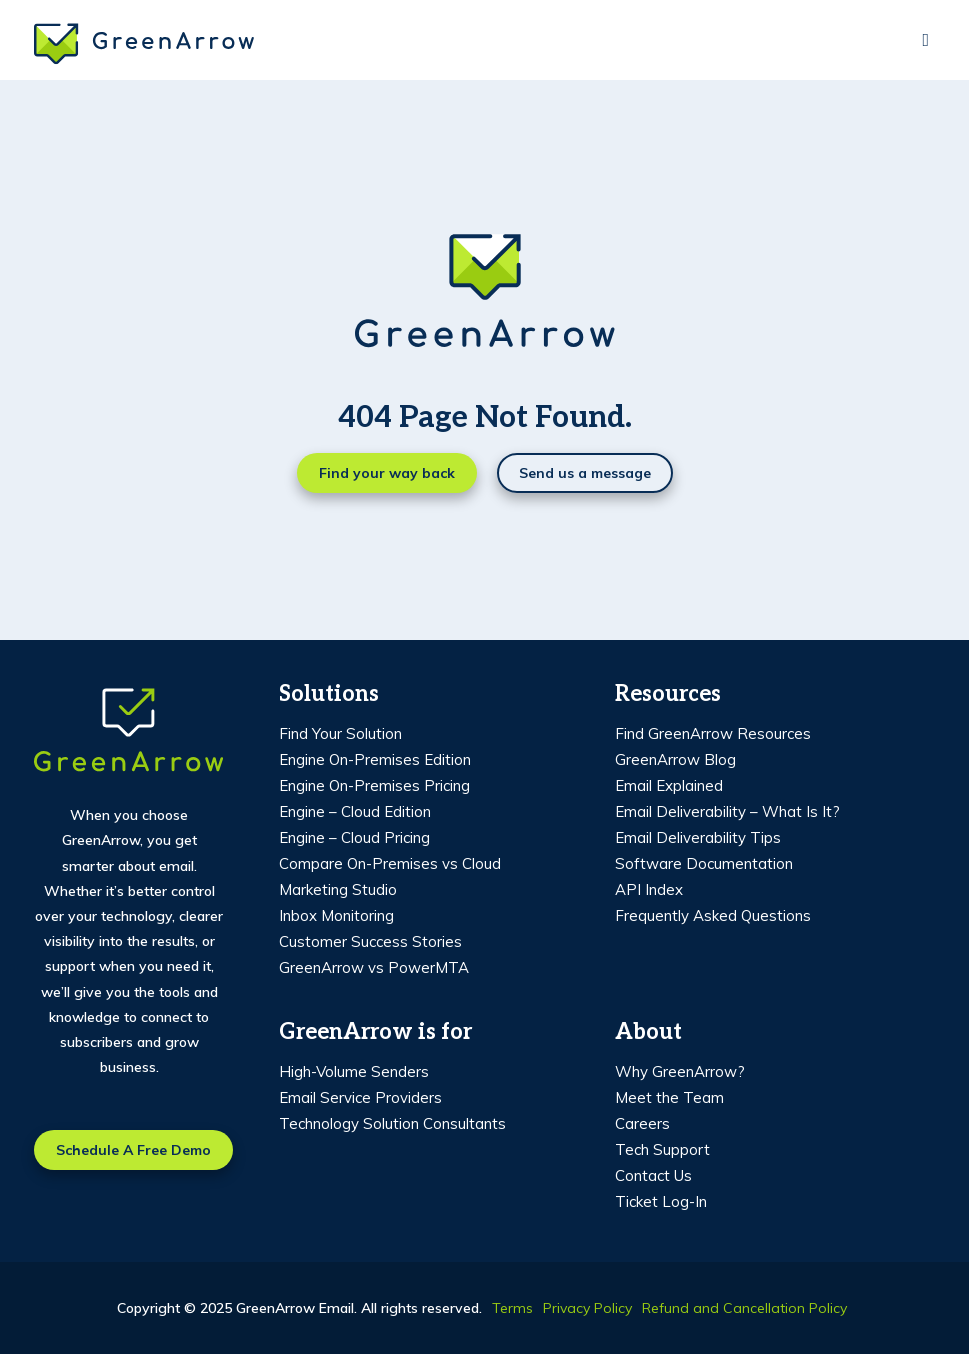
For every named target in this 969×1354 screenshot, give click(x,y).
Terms (512, 1308)
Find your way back (387, 473)
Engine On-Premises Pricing (374, 785)
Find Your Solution (340, 733)
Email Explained (669, 785)
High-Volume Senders (354, 1071)
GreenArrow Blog (675, 759)
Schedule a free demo (133, 1150)
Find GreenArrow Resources (713, 733)
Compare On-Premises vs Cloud (390, 863)
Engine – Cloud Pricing (354, 837)
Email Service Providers (360, 1097)
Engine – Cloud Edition (355, 811)
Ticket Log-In (661, 1201)
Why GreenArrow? (680, 1071)
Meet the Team (669, 1097)
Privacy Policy (587, 1308)
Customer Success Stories (370, 941)
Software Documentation (704, 863)
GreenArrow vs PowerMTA (374, 967)
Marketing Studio (338, 889)
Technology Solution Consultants (392, 1123)
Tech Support (662, 1149)
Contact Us (653, 1175)
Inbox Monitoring (336, 915)
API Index (649, 889)
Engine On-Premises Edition (375, 759)
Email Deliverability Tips (698, 837)
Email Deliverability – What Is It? (727, 811)
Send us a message (585, 473)
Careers (642, 1123)
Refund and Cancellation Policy (744, 1308)
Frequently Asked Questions (713, 915)
